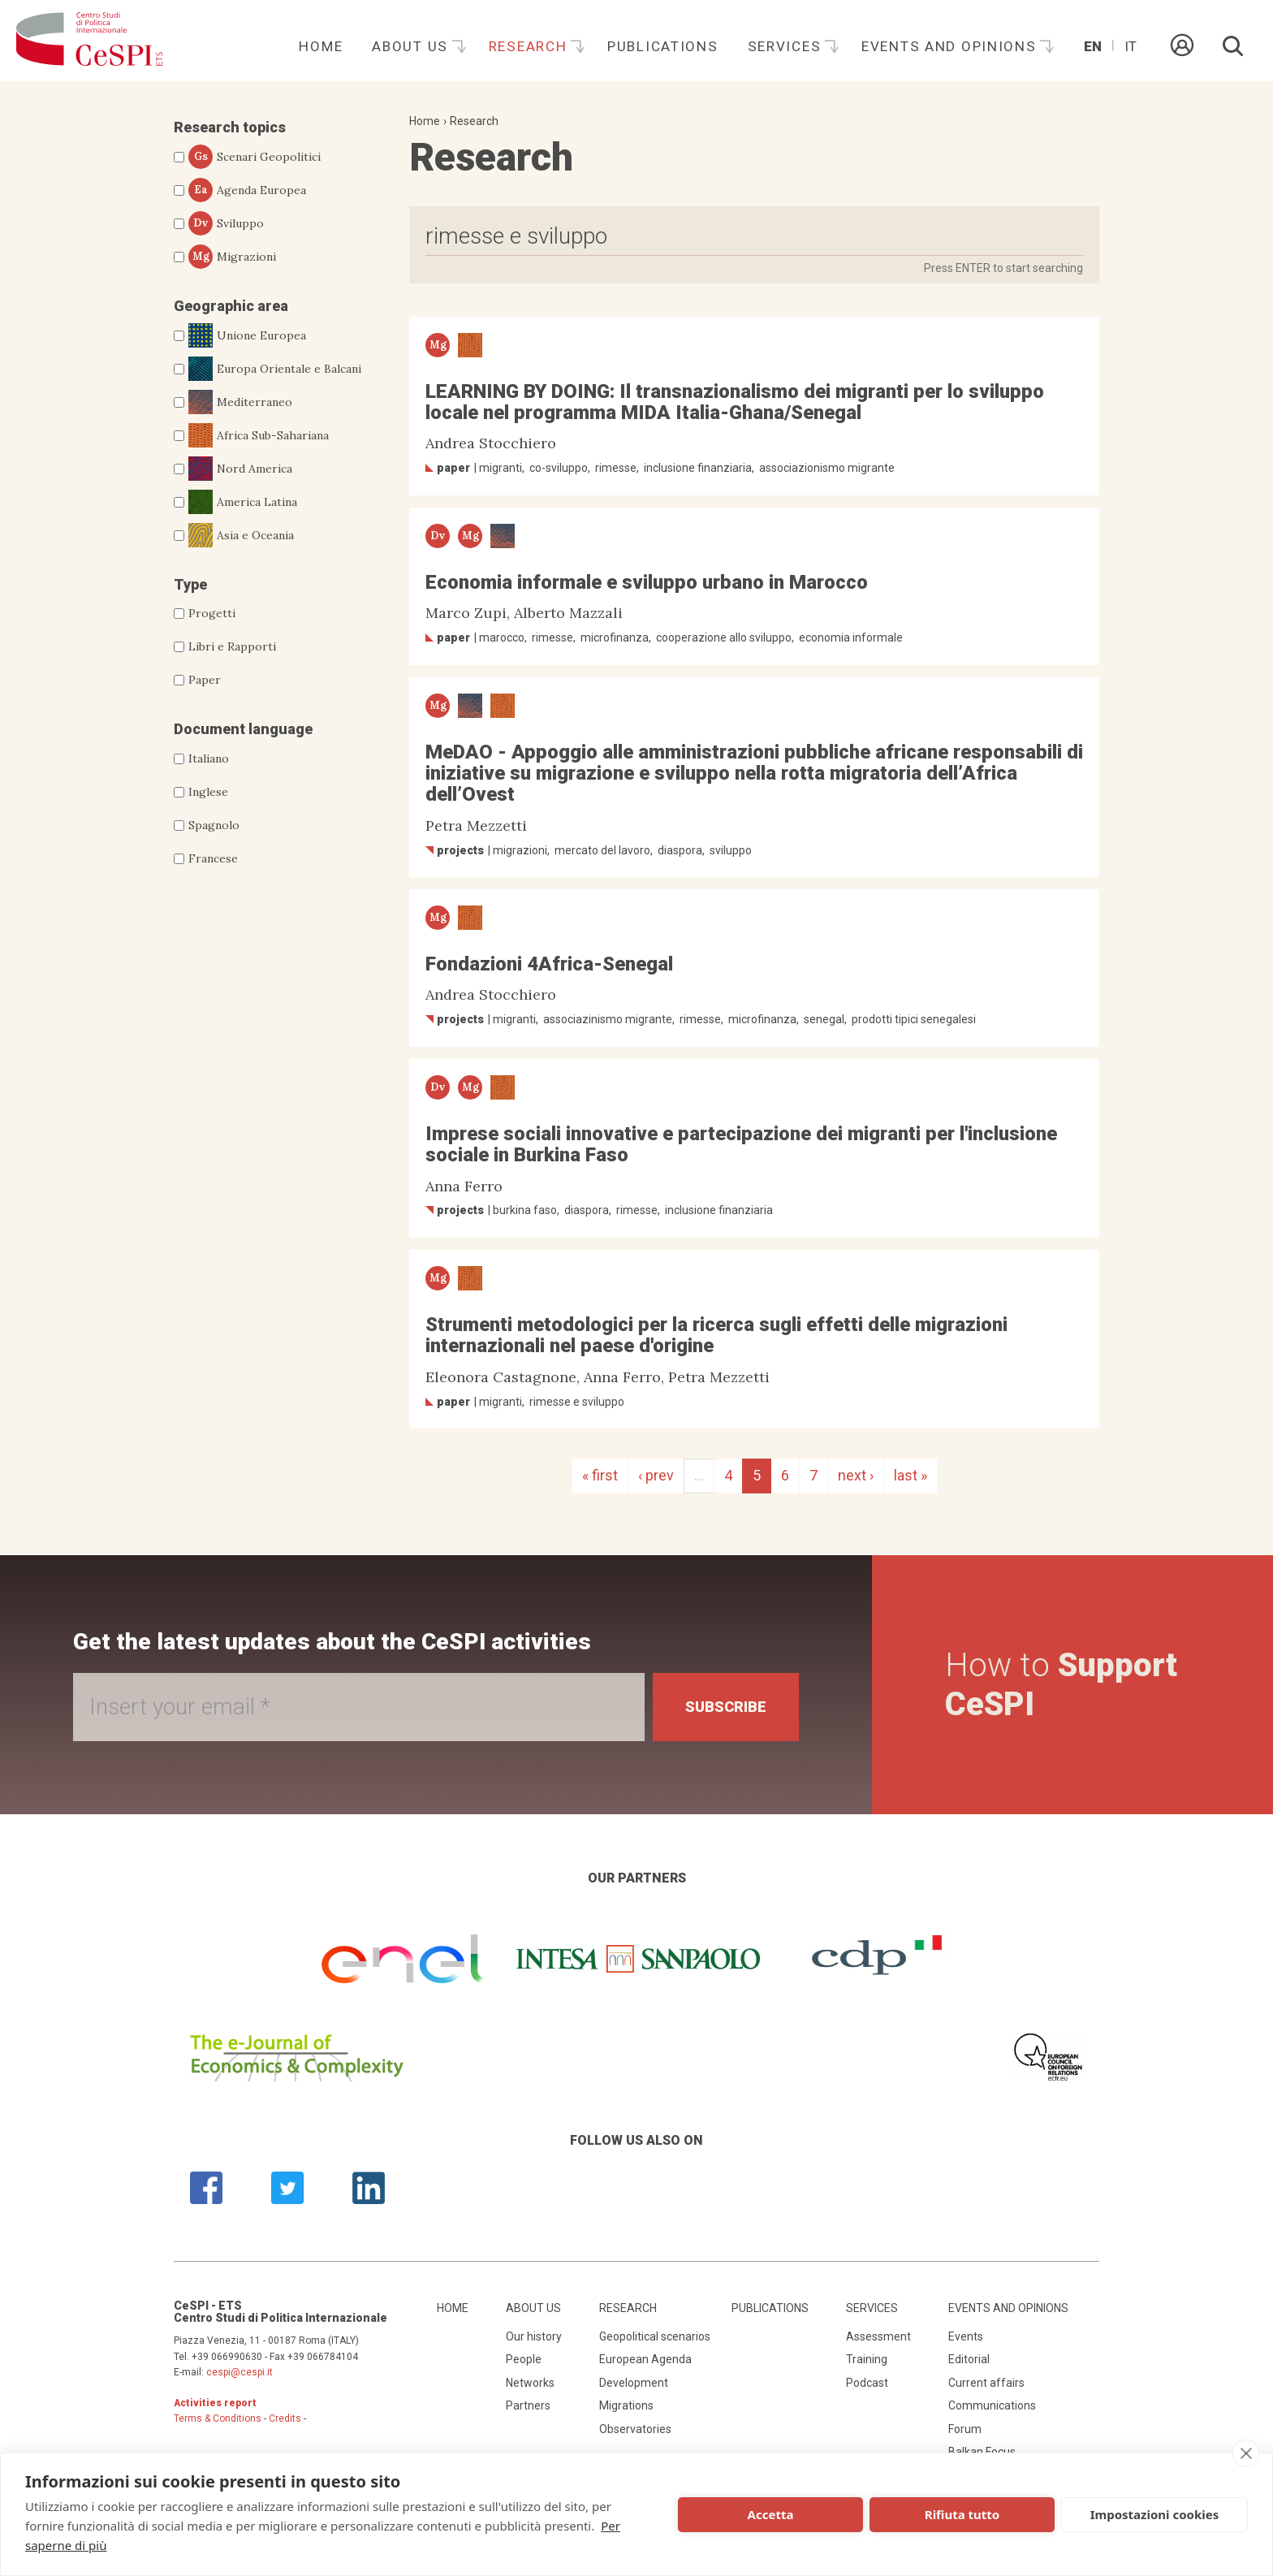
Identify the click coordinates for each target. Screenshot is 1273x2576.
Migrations (626, 2405)
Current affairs (986, 2382)
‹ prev (656, 1475)
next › (856, 1475)
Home (321, 46)
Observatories (635, 2429)
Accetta (771, 2514)
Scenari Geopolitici (254, 157)
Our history (534, 2336)
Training (866, 2359)
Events (965, 2336)
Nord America (240, 468)
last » (910, 1475)
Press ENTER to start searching (1003, 267)
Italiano (208, 758)
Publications (662, 46)
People (524, 2359)
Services (787, 46)
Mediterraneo (240, 402)
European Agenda (645, 2359)
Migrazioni (232, 256)
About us (412, 46)
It (1130, 46)
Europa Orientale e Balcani (274, 369)
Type (190, 584)
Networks (530, 2382)
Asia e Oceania (241, 535)
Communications (992, 2405)
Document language (243, 728)
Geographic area (231, 305)
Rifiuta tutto (962, 2514)
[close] (1245, 2453)
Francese (213, 858)
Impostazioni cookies (1154, 2514)
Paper (204, 679)
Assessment (878, 2336)
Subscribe (725, 1706)
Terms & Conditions (217, 2418)
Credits (285, 2418)
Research (530, 46)
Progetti (211, 613)
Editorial (969, 2359)
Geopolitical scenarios (654, 2336)
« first (600, 1475)
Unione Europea (247, 335)
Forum (965, 2429)
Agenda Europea (247, 190)
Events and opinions (951, 46)
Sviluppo (226, 223)
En (1093, 46)
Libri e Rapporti (232, 646)
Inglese (208, 791)
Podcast (867, 2382)
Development (633, 2382)
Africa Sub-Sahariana (258, 435)
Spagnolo (213, 825)
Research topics (230, 127)
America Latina (242, 502)
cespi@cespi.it (239, 2372)
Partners (528, 2405)
